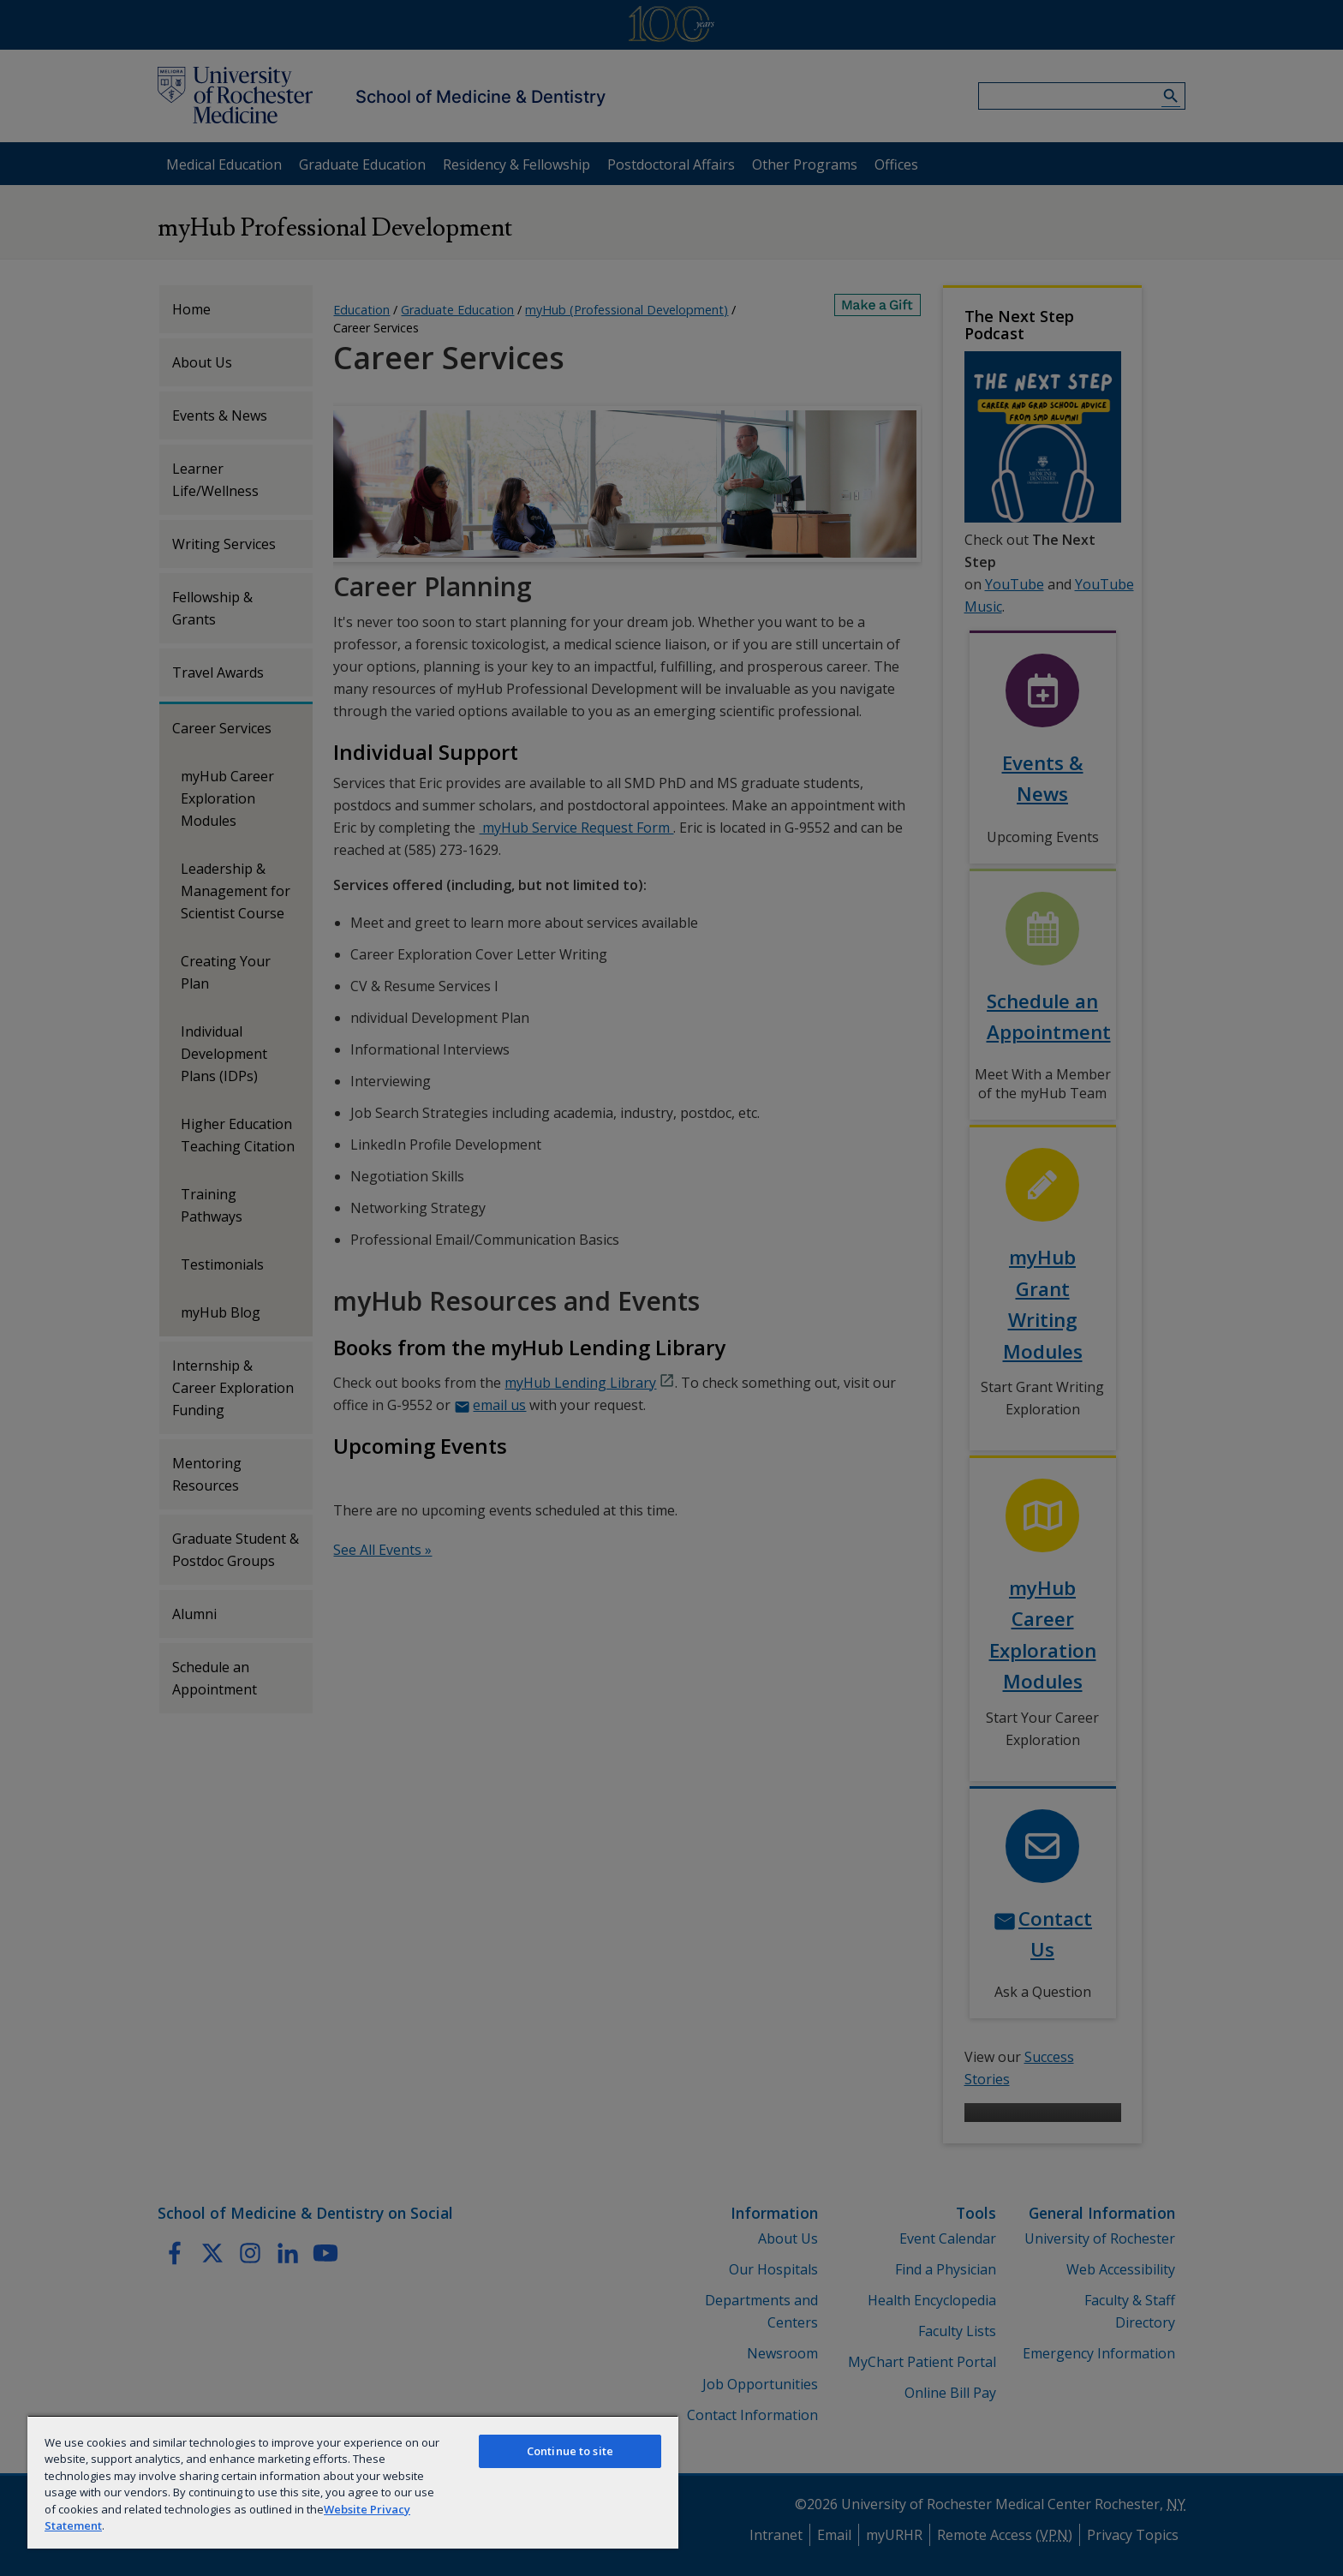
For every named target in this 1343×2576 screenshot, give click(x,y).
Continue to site (570, 2451)
